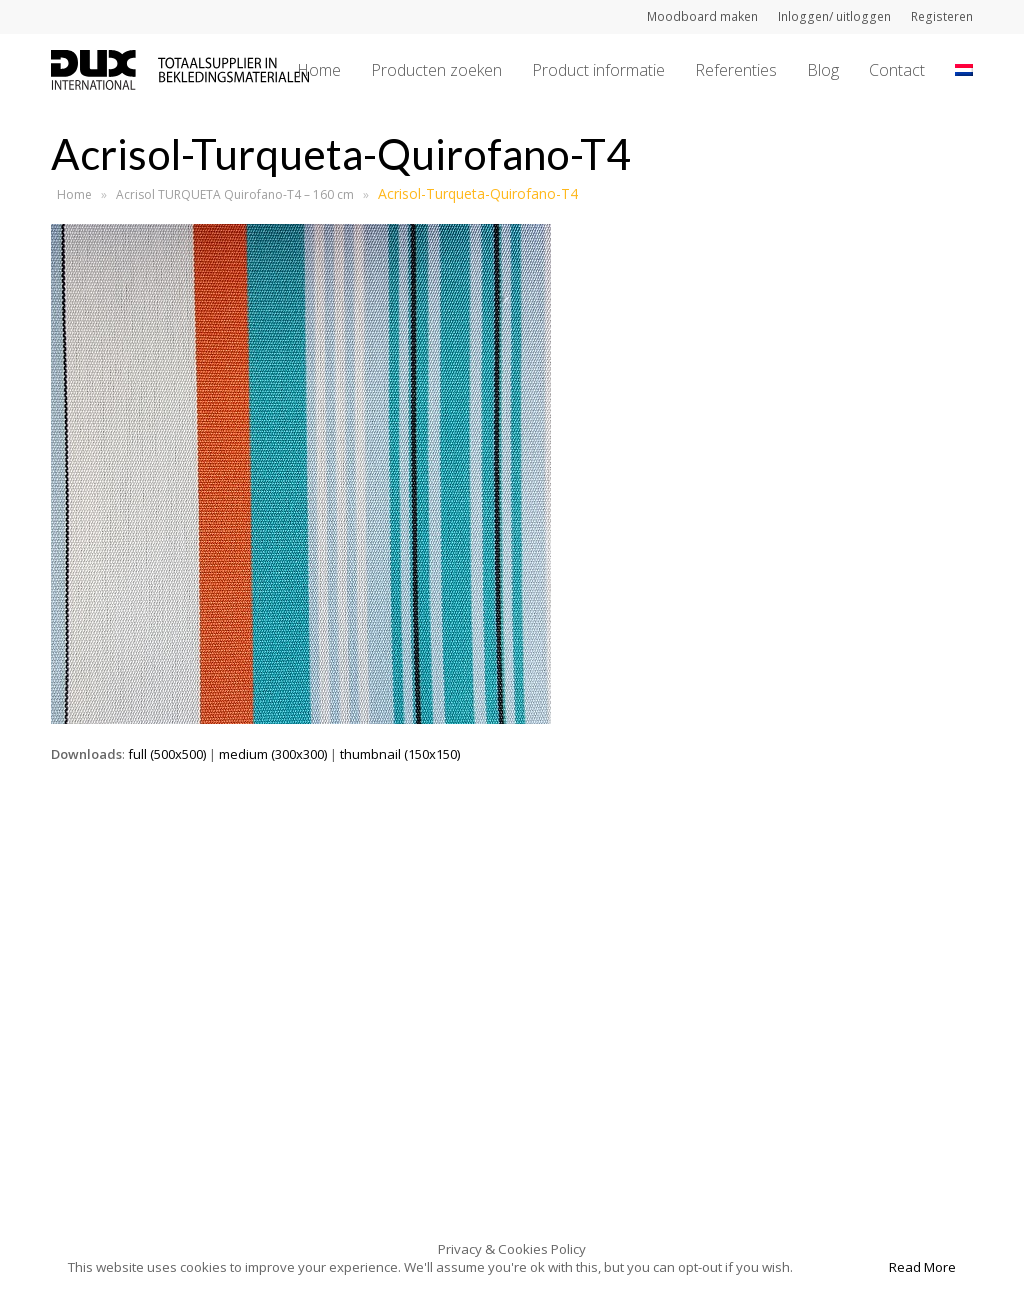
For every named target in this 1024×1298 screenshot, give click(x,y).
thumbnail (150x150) (400, 754)
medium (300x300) (273, 754)
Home (74, 194)
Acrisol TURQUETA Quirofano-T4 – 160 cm (235, 194)
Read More (922, 1267)
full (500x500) (167, 754)
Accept (839, 1267)
